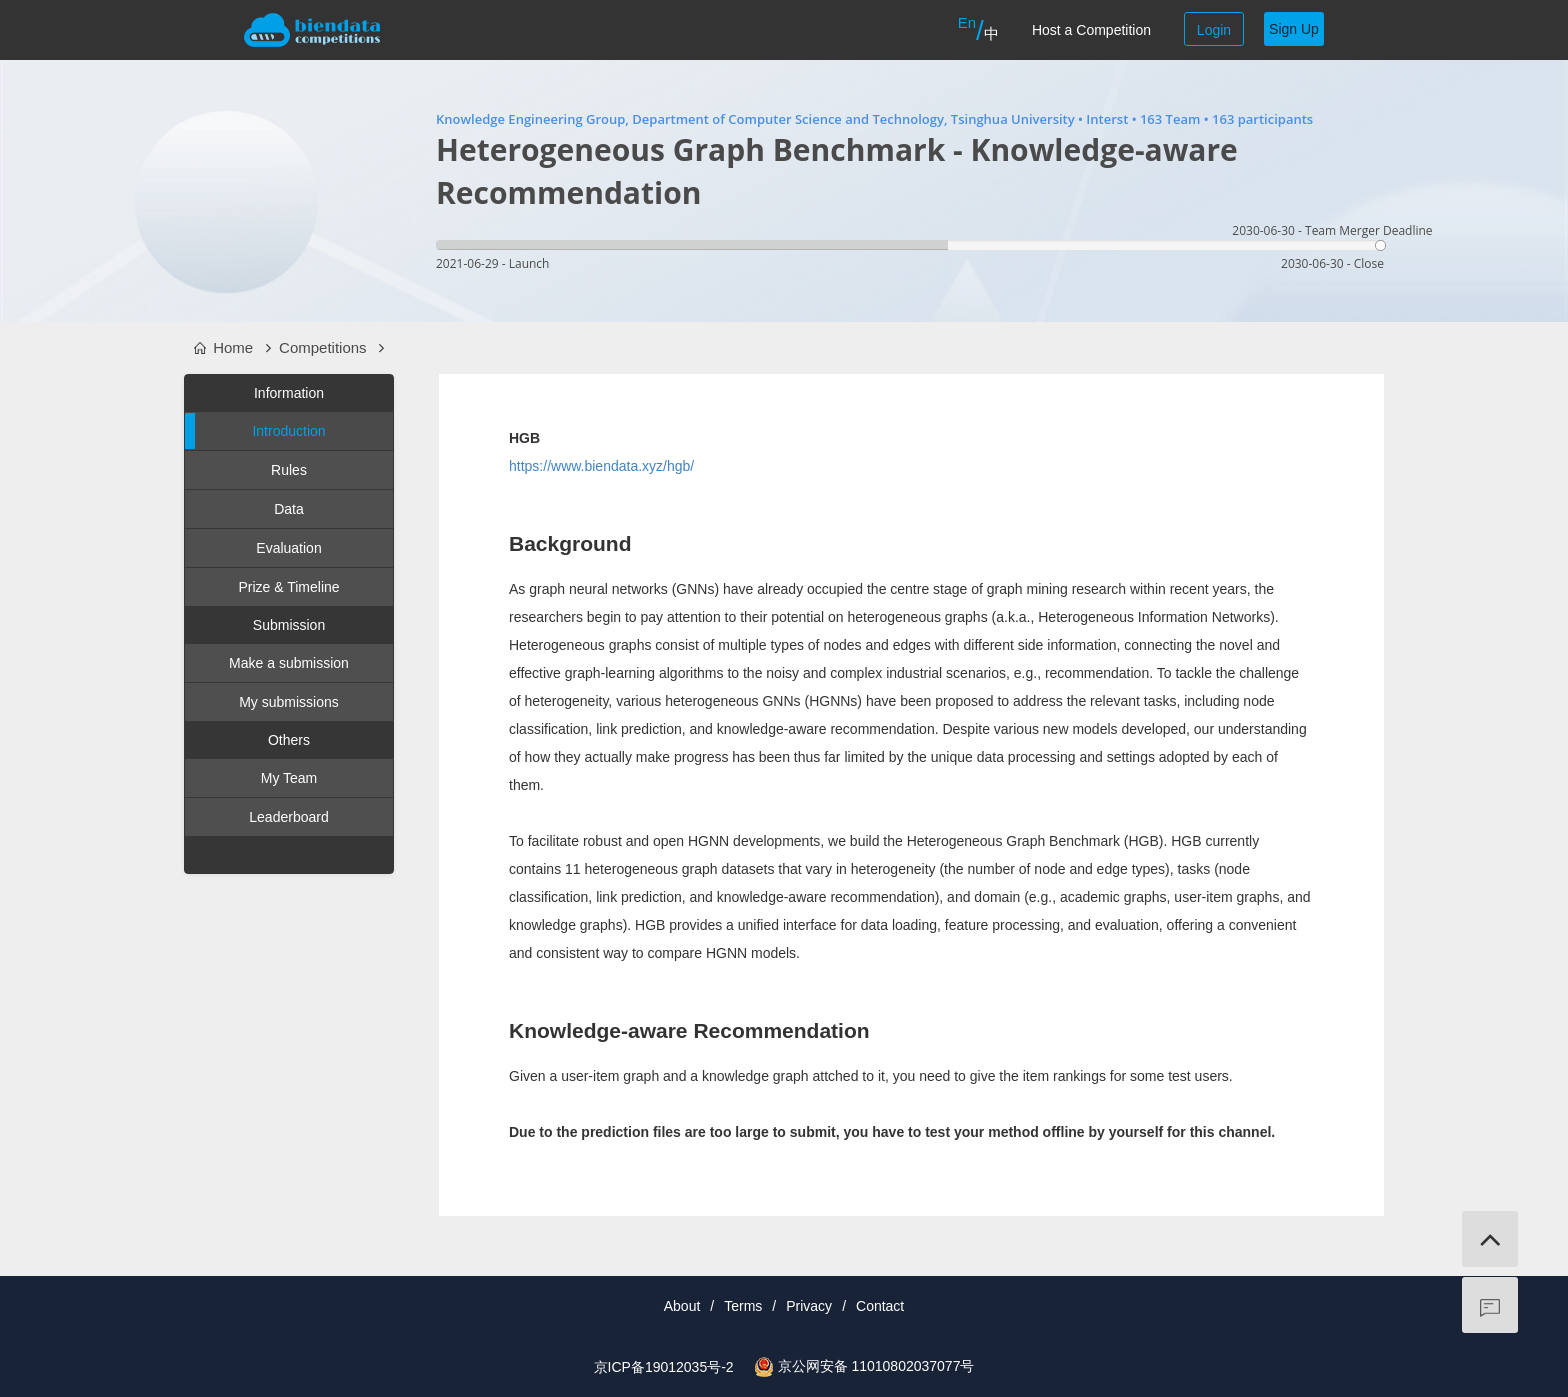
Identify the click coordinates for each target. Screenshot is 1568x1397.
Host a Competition (1091, 30)
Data (289, 509)
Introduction (255, 431)
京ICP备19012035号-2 (664, 1367)
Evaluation (288, 548)
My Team (289, 778)
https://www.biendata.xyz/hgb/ (601, 466)
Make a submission (289, 663)
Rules (289, 470)
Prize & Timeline (288, 587)
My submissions (289, 702)
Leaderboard (288, 817)
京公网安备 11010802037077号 (876, 1366)
